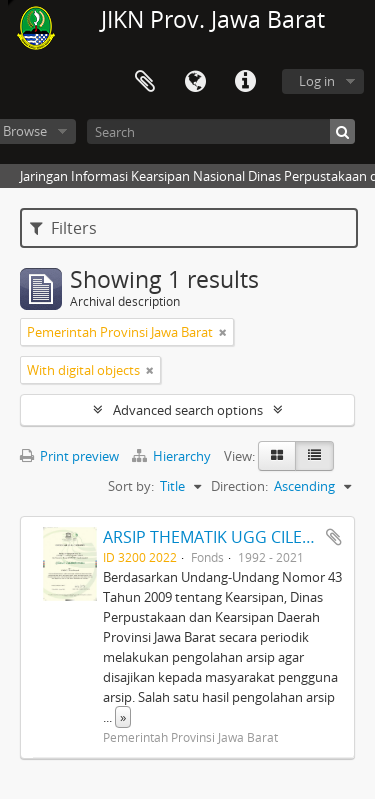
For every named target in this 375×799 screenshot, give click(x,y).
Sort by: (131, 486)
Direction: (239, 486)
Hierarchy (173, 456)
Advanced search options (188, 410)
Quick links (245, 82)
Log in (317, 81)
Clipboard (145, 82)
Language (195, 82)
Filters (63, 228)
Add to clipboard (334, 537)
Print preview (69, 456)
